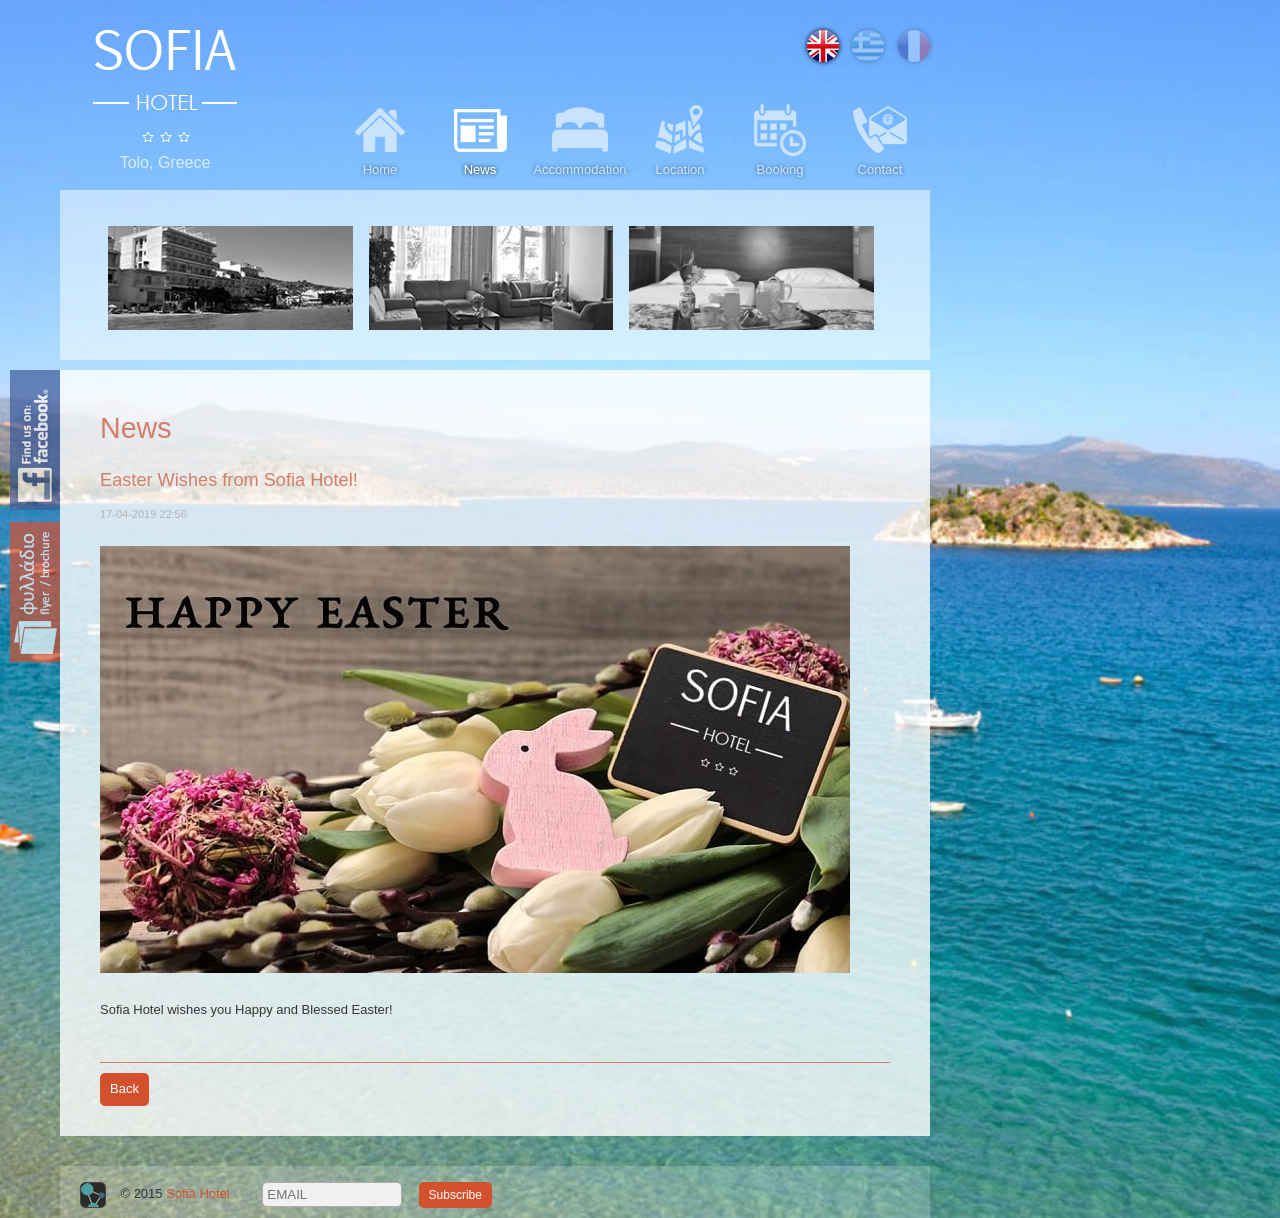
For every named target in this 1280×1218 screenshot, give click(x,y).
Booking (780, 138)
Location (680, 138)
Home (380, 138)
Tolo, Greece (165, 162)
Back (124, 1088)
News (480, 138)
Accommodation (579, 138)
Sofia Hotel (198, 1193)
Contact (880, 138)
